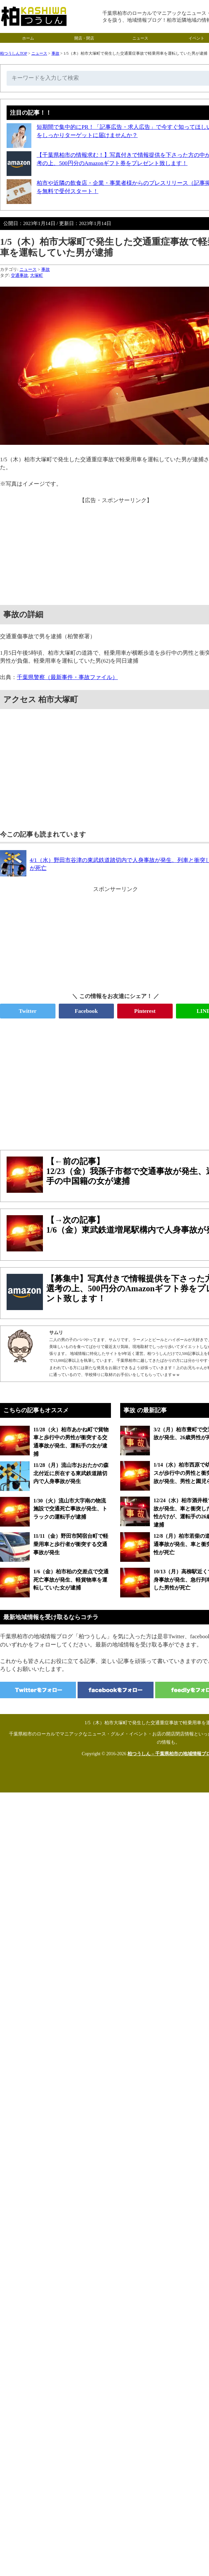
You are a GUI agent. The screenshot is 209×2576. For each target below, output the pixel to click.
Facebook (86, 1011)
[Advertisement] (104, 1080)
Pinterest (145, 1011)
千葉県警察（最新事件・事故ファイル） (67, 677)
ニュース (140, 38)
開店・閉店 (84, 38)
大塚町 (36, 275)
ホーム (28, 38)
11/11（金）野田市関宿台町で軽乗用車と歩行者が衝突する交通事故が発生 (70, 1544)
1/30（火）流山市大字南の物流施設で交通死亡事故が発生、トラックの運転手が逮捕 (70, 1509)
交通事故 (19, 275)
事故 (55, 53)
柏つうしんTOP (13, 53)
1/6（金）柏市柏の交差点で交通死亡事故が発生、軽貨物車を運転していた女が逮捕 (71, 1579)
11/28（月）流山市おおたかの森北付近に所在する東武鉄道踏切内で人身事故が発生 (71, 1473)
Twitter (28, 1011)
